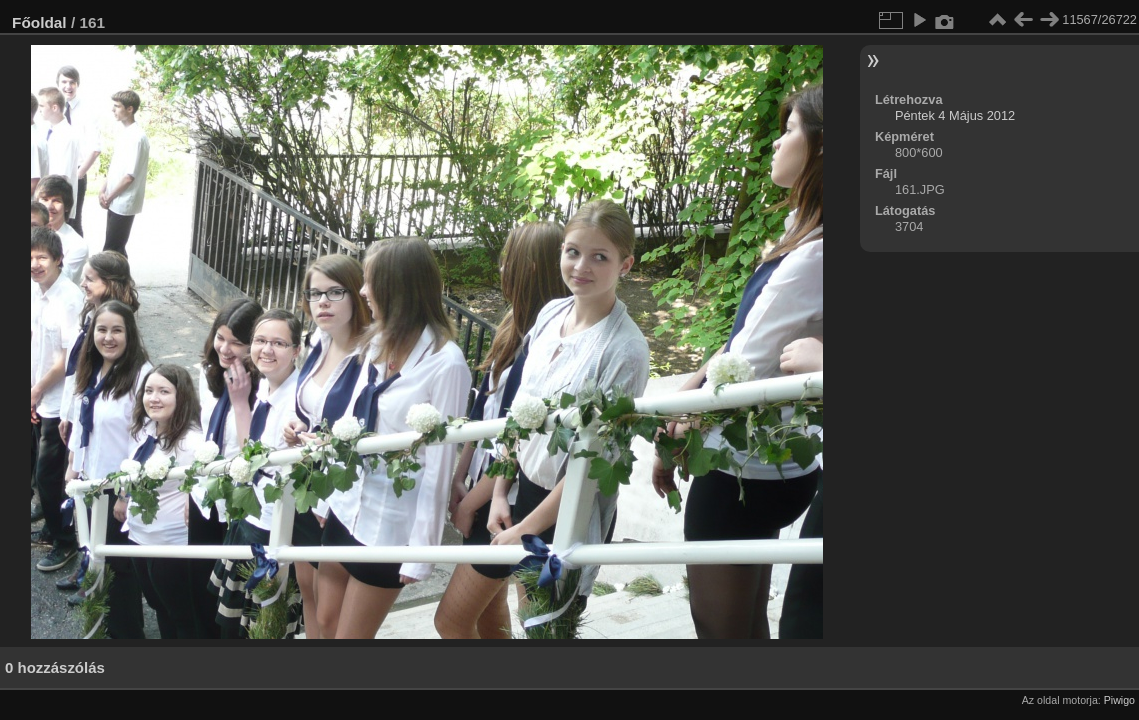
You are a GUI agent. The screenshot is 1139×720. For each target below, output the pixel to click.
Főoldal (39, 22)
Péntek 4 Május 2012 (955, 115)
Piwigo (1119, 700)
